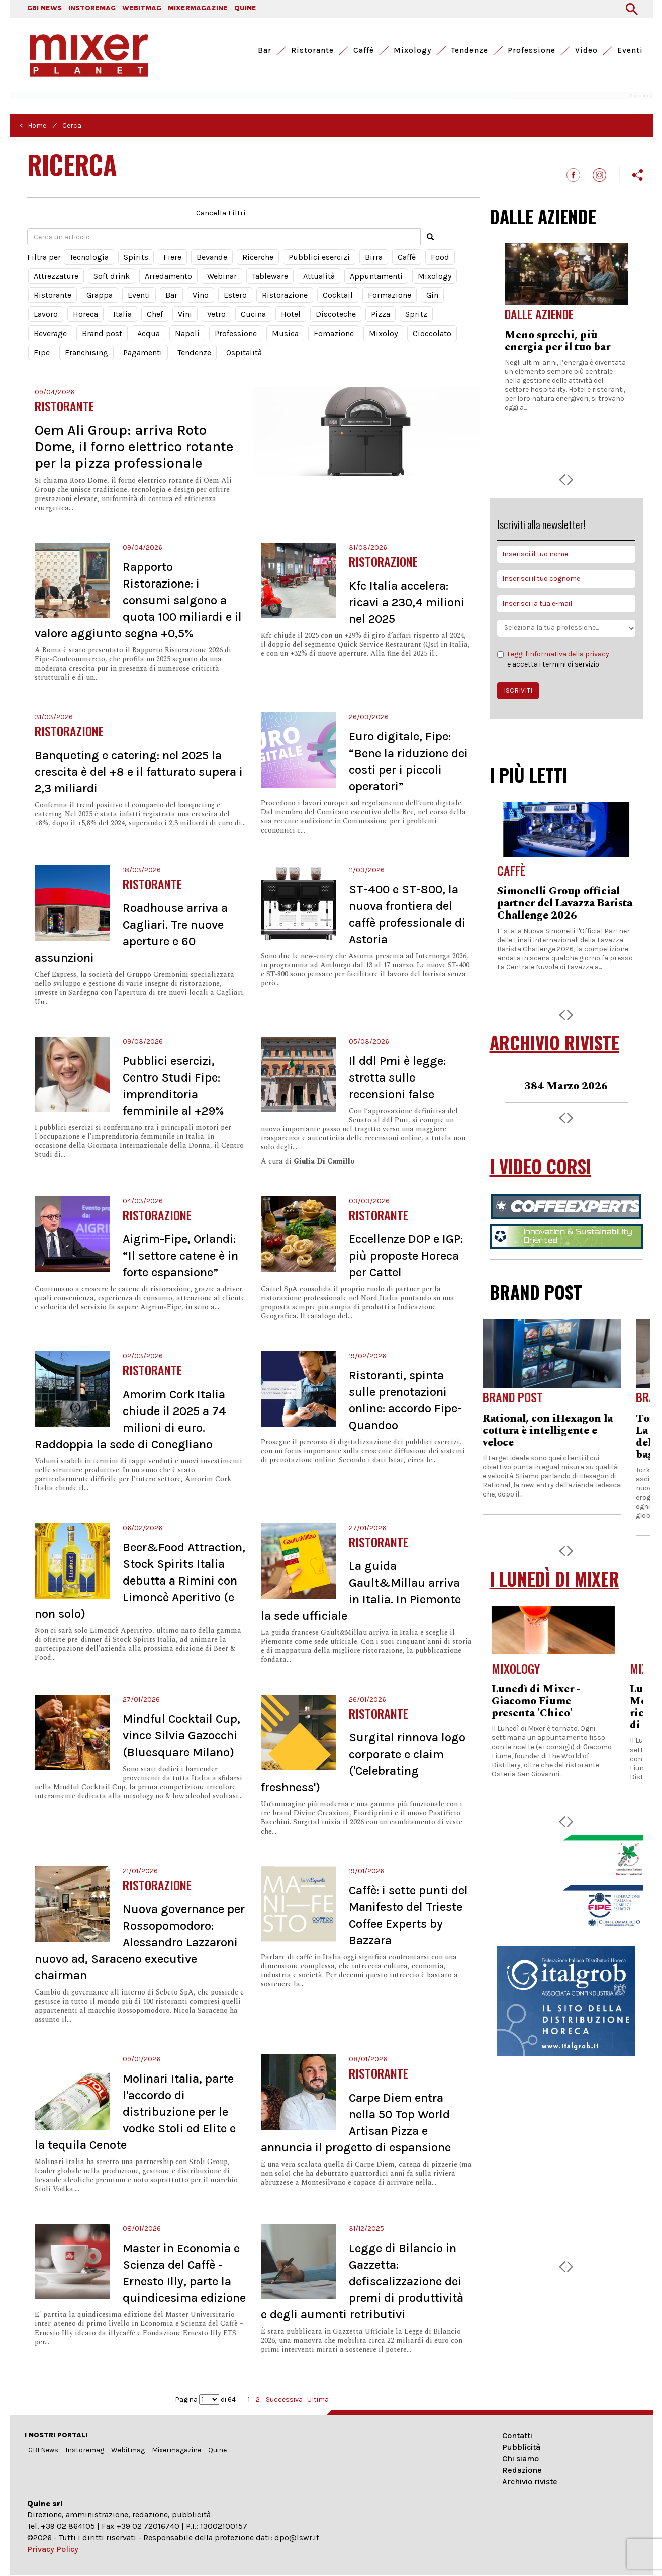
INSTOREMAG (92, 8)
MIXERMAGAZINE (198, 8)
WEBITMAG (141, 8)
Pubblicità (521, 2447)
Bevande (212, 257)
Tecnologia (89, 257)
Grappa (99, 295)
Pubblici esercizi (319, 257)
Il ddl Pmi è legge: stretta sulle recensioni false (397, 1077)
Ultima (318, 2399)
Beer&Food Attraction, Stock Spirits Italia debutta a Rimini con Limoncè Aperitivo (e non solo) (140, 1580)
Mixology (412, 50)
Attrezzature (56, 276)
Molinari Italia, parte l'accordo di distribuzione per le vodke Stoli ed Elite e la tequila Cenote (135, 2111)
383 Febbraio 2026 (566, 1086)
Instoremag (84, 2450)
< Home (33, 125)
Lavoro (46, 314)
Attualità (319, 276)
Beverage (50, 333)
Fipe (42, 352)
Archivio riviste (529, 2481)
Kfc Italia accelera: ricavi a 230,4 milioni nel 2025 (406, 602)
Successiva (284, 2399)
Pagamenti (142, 352)
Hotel (291, 314)
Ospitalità (244, 352)
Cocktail (338, 295)
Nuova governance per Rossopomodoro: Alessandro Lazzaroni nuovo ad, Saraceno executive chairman (140, 1942)
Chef (155, 314)
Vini (185, 314)
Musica (285, 333)
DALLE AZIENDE (543, 216)
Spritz (416, 314)
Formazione (389, 295)
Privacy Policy (52, 2549)
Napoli (187, 333)
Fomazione (334, 333)
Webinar (222, 276)
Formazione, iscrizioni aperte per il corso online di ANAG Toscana (560, 903)
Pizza (380, 314)
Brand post (102, 333)
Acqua (148, 333)
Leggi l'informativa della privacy (558, 654)
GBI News (43, 2450)
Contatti (517, 2435)
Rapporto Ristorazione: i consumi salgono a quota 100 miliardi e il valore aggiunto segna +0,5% (138, 600)
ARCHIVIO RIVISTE (554, 1042)
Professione (531, 50)
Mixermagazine (176, 2450)
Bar (264, 50)
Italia (122, 314)
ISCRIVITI (518, 690)
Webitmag (128, 2450)
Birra (374, 257)
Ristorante (312, 50)
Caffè (363, 50)
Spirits (136, 257)
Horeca (85, 314)
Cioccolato (432, 333)
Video (586, 50)
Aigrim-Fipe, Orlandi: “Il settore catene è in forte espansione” (180, 1255)
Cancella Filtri (221, 212)
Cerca (71, 125)
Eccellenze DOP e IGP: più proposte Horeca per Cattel (406, 1255)
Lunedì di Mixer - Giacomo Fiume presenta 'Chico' (549, 1701)
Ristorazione (285, 295)
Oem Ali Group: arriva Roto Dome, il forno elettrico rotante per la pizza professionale (134, 446)
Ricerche (257, 257)
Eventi (630, 50)
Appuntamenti (376, 276)
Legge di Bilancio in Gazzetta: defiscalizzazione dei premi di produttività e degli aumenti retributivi (362, 2281)
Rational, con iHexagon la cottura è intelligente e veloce (562, 1430)
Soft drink (111, 276)
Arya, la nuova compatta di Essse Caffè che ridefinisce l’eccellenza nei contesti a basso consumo (565, 359)
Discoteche (336, 314)
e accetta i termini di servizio (553, 659)
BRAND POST (536, 1292)
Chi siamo (520, 2458)
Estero (235, 295)
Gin (432, 295)
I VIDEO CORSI (540, 1166)
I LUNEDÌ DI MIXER (554, 1579)
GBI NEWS (44, 8)
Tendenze (469, 50)
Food (440, 257)
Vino (201, 295)
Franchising (86, 352)
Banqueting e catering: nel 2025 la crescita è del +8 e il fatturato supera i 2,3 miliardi (139, 771)
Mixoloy (383, 333)
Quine (217, 2450)
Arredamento (168, 276)
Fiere (172, 257)
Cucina (253, 314)
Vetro (216, 314)
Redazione (522, 2470)
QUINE (245, 8)
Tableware (270, 276)
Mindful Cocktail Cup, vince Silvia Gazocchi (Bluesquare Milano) (181, 1735)
